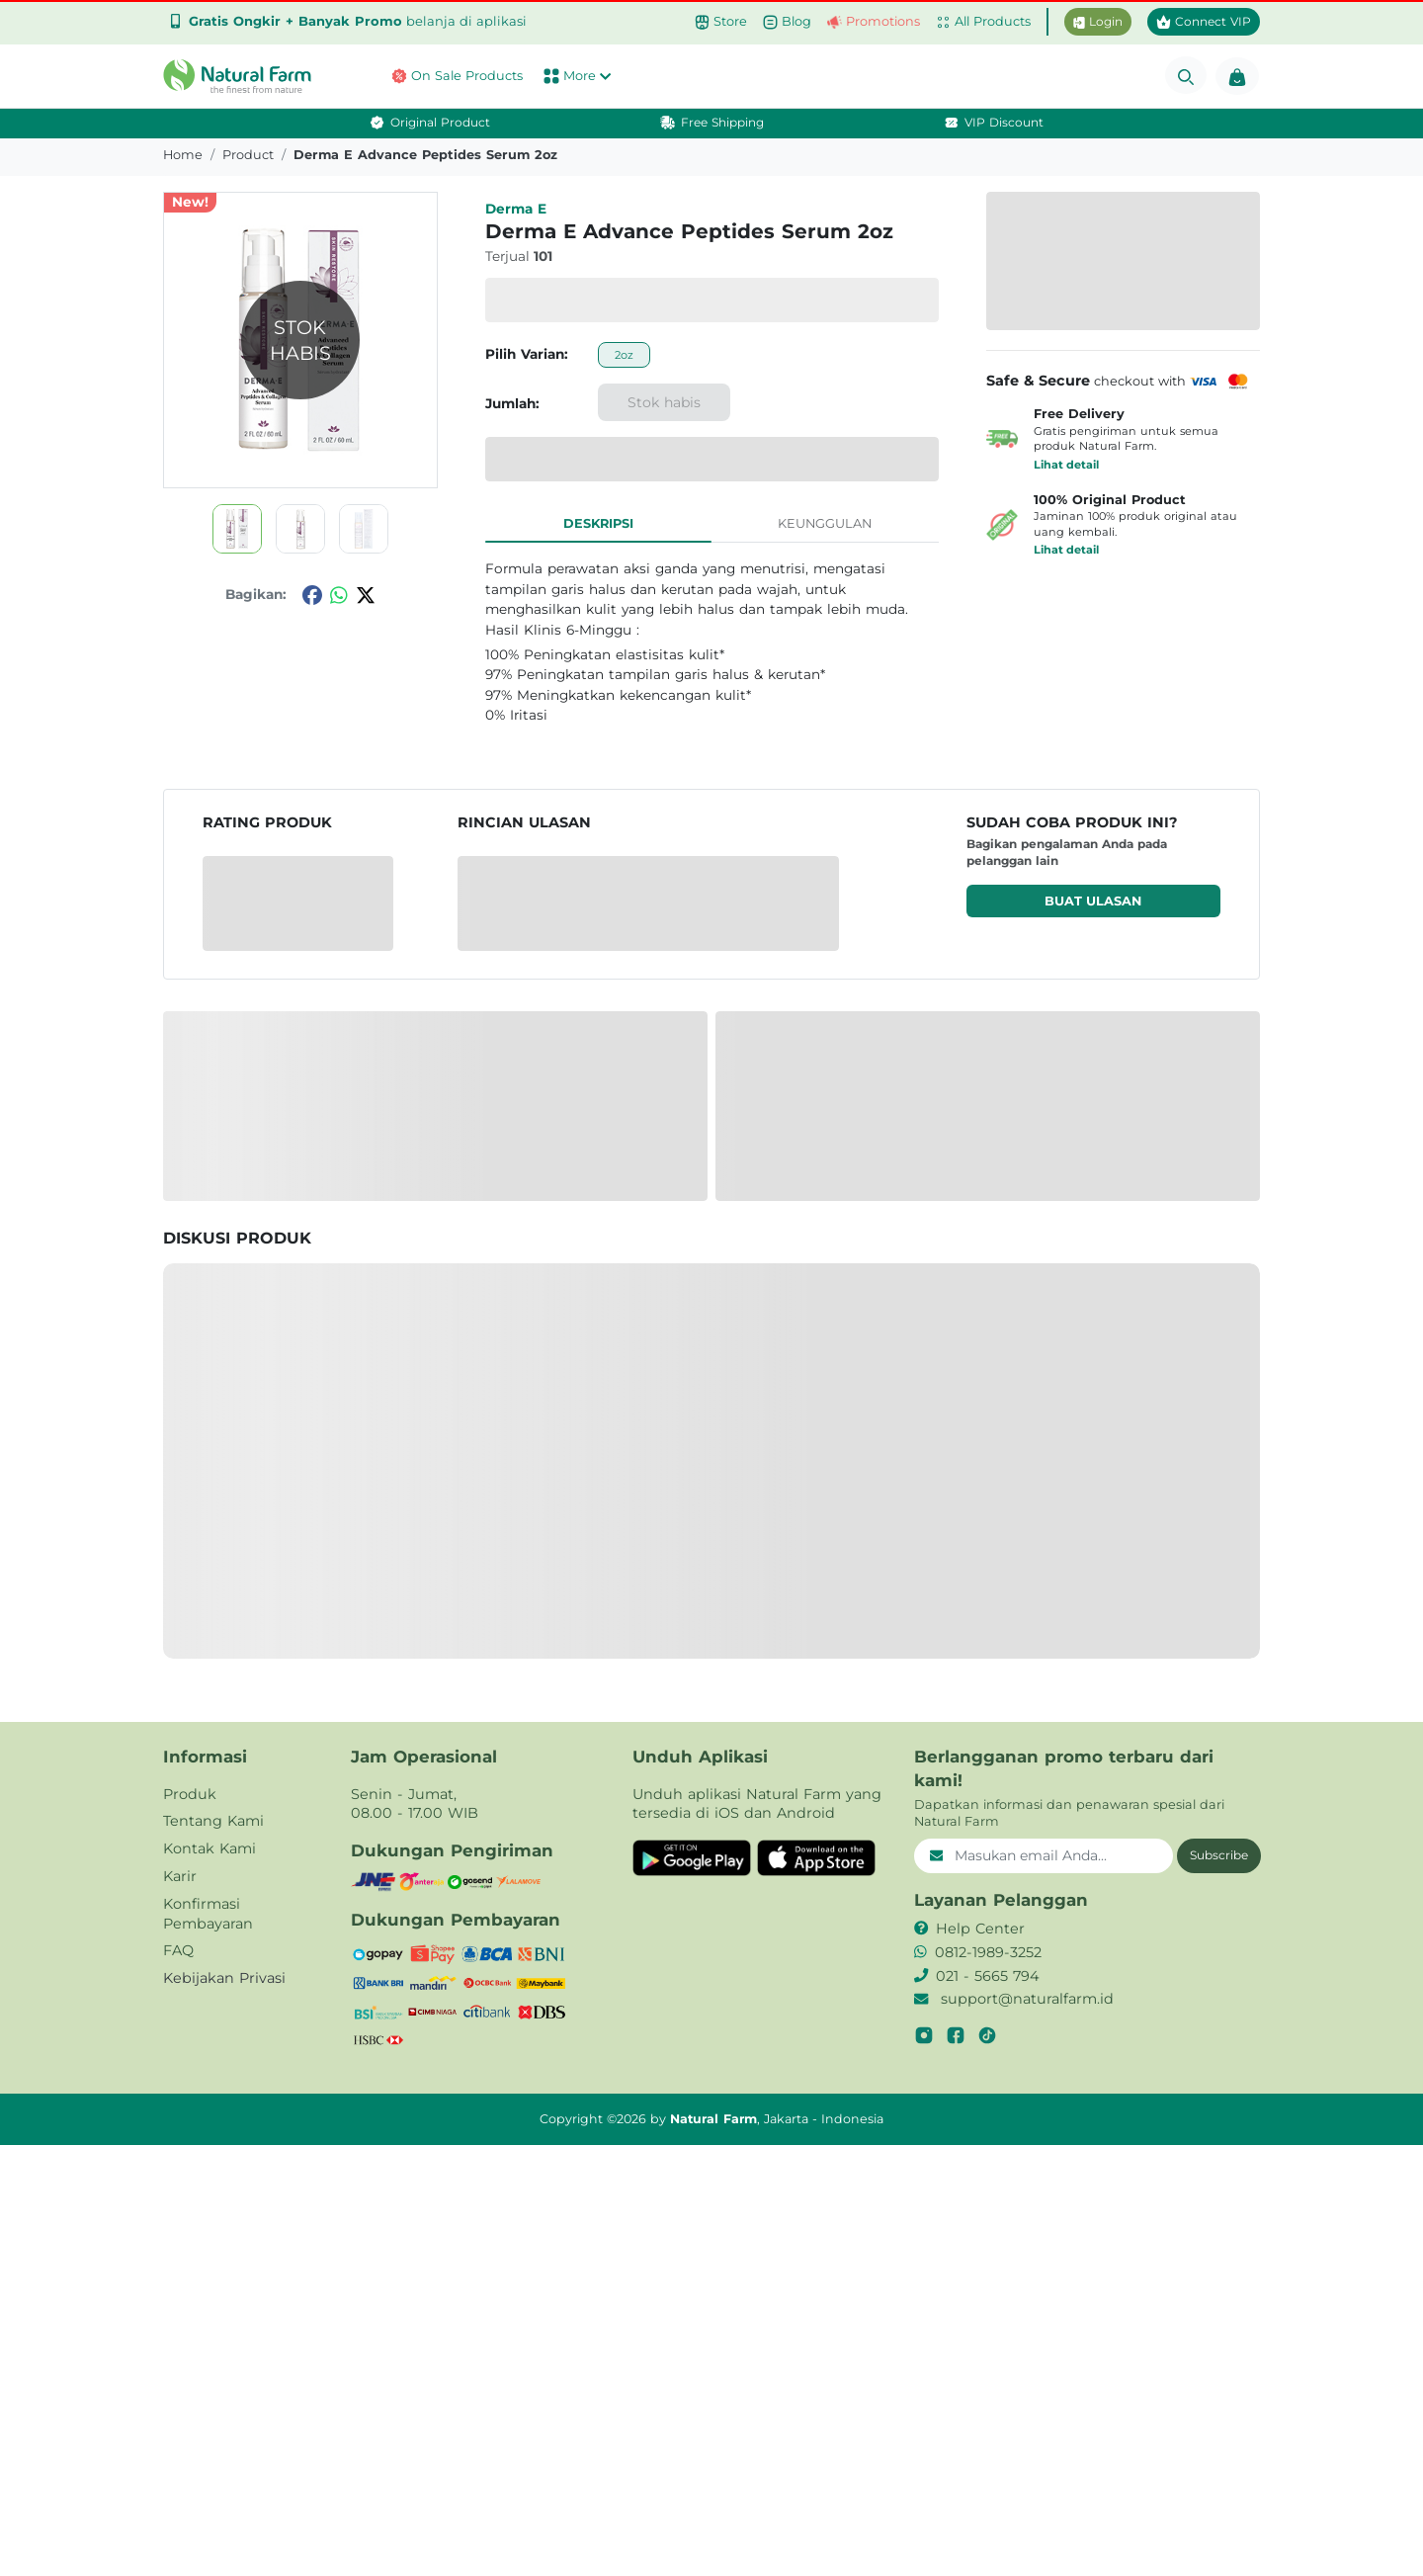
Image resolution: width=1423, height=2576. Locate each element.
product (248, 154)
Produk (189, 1794)
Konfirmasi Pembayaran (208, 1913)
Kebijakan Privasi (224, 1978)
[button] (242, 76)
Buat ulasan (1093, 901)
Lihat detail (1066, 465)
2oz (624, 355)
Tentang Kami (213, 1821)
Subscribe (1219, 1854)
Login (1098, 21)
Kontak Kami (209, 1848)
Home (183, 154)
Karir (180, 1876)
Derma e (515, 208)
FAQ (178, 1950)
